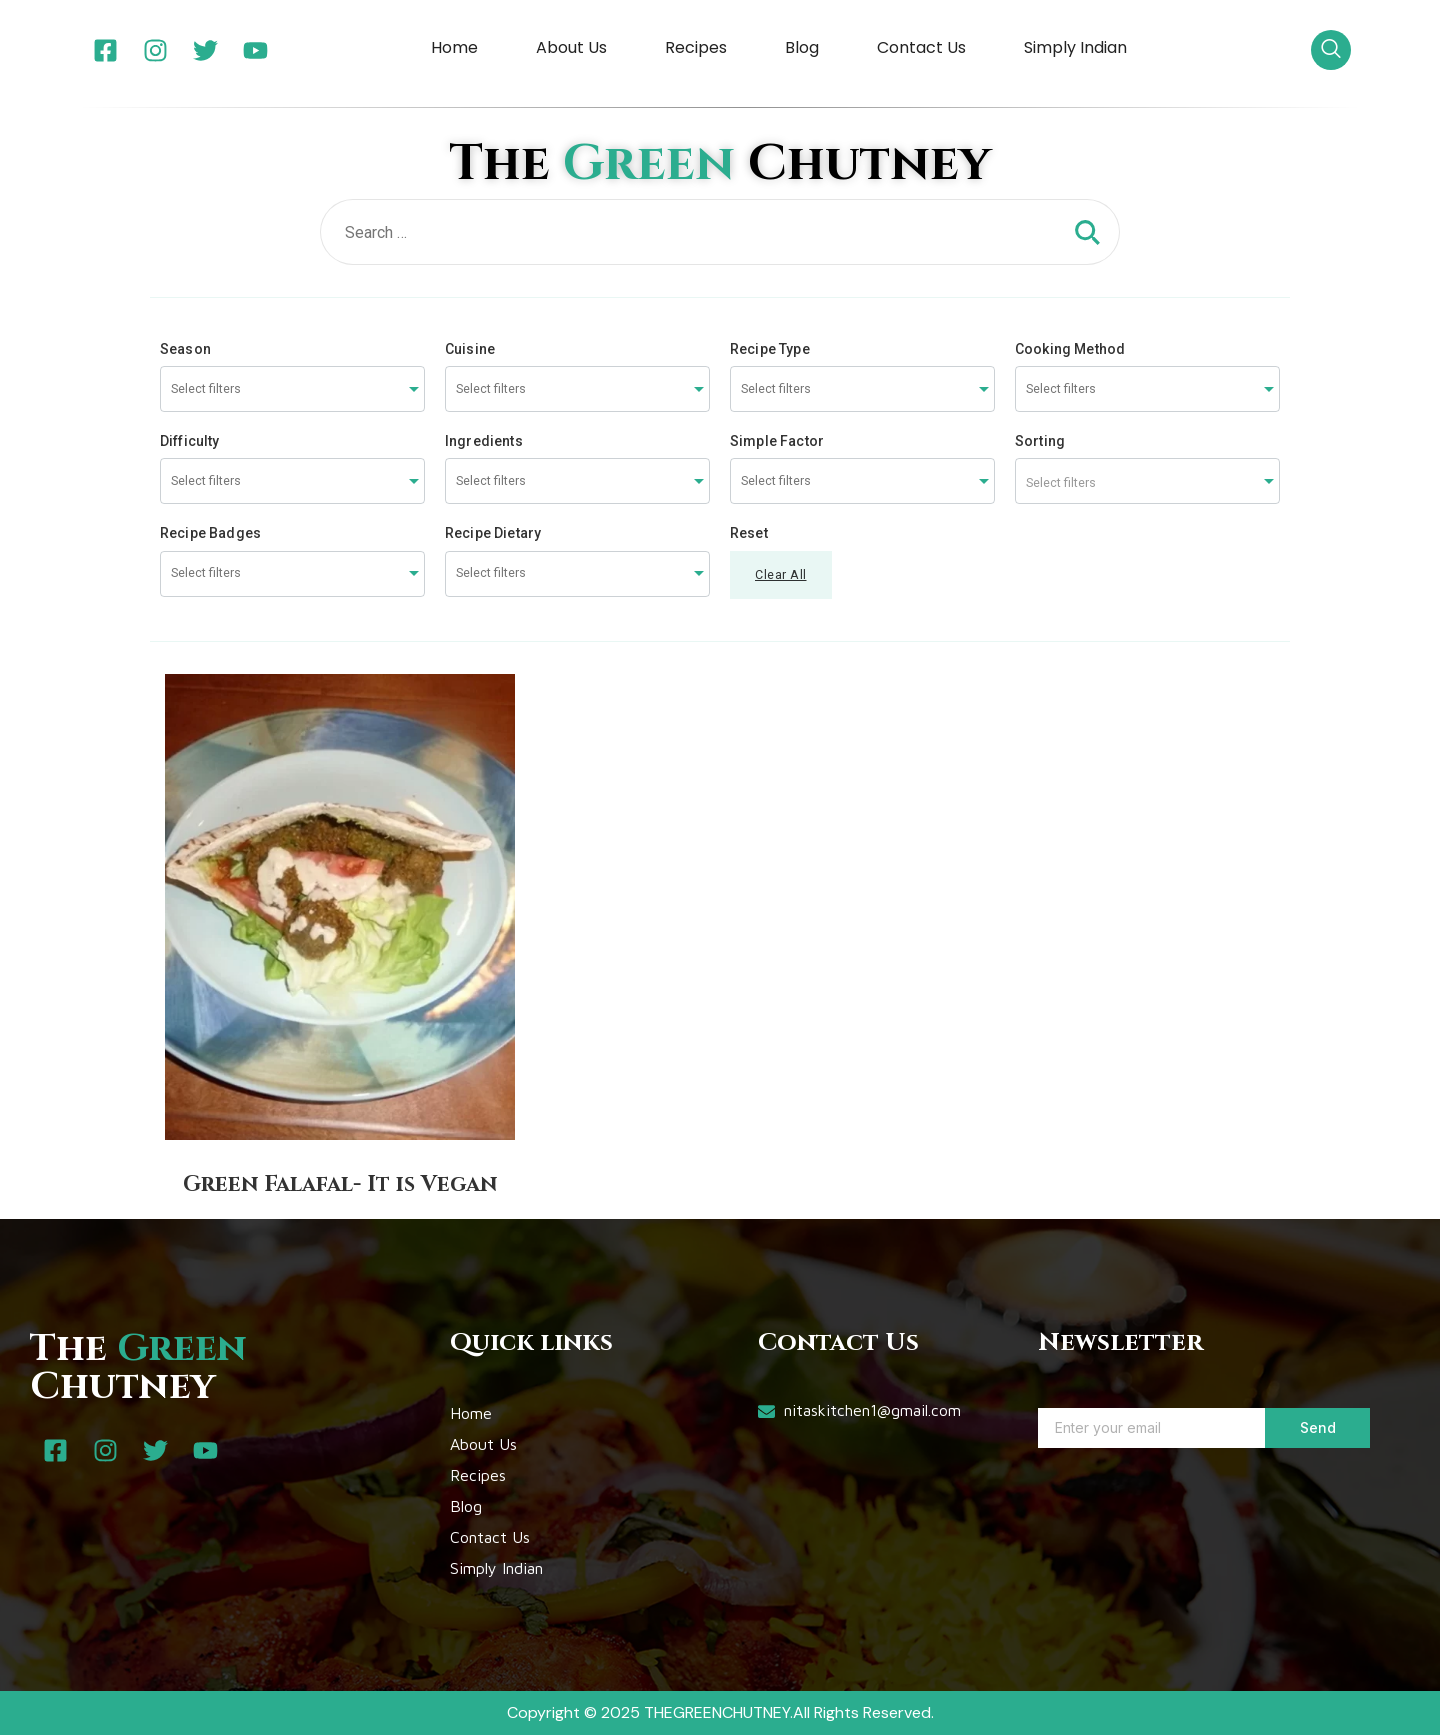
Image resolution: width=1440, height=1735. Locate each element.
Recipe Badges (210, 533)
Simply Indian (1075, 47)
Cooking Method (1070, 349)
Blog (802, 47)
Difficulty (190, 441)
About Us (571, 47)
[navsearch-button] (1331, 50)
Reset (749, 533)
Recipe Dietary (493, 533)
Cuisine (470, 349)
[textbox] (1147, 481)
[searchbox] (246, 389)
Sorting (1040, 441)
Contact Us (921, 47)
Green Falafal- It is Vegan (340, 1184)
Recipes (696, 47)
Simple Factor (777, 441)
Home (454, 47)
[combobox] (292, 389)
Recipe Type (770, 349)
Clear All (781, 574)
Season (185, 349)
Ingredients (484, 441)
